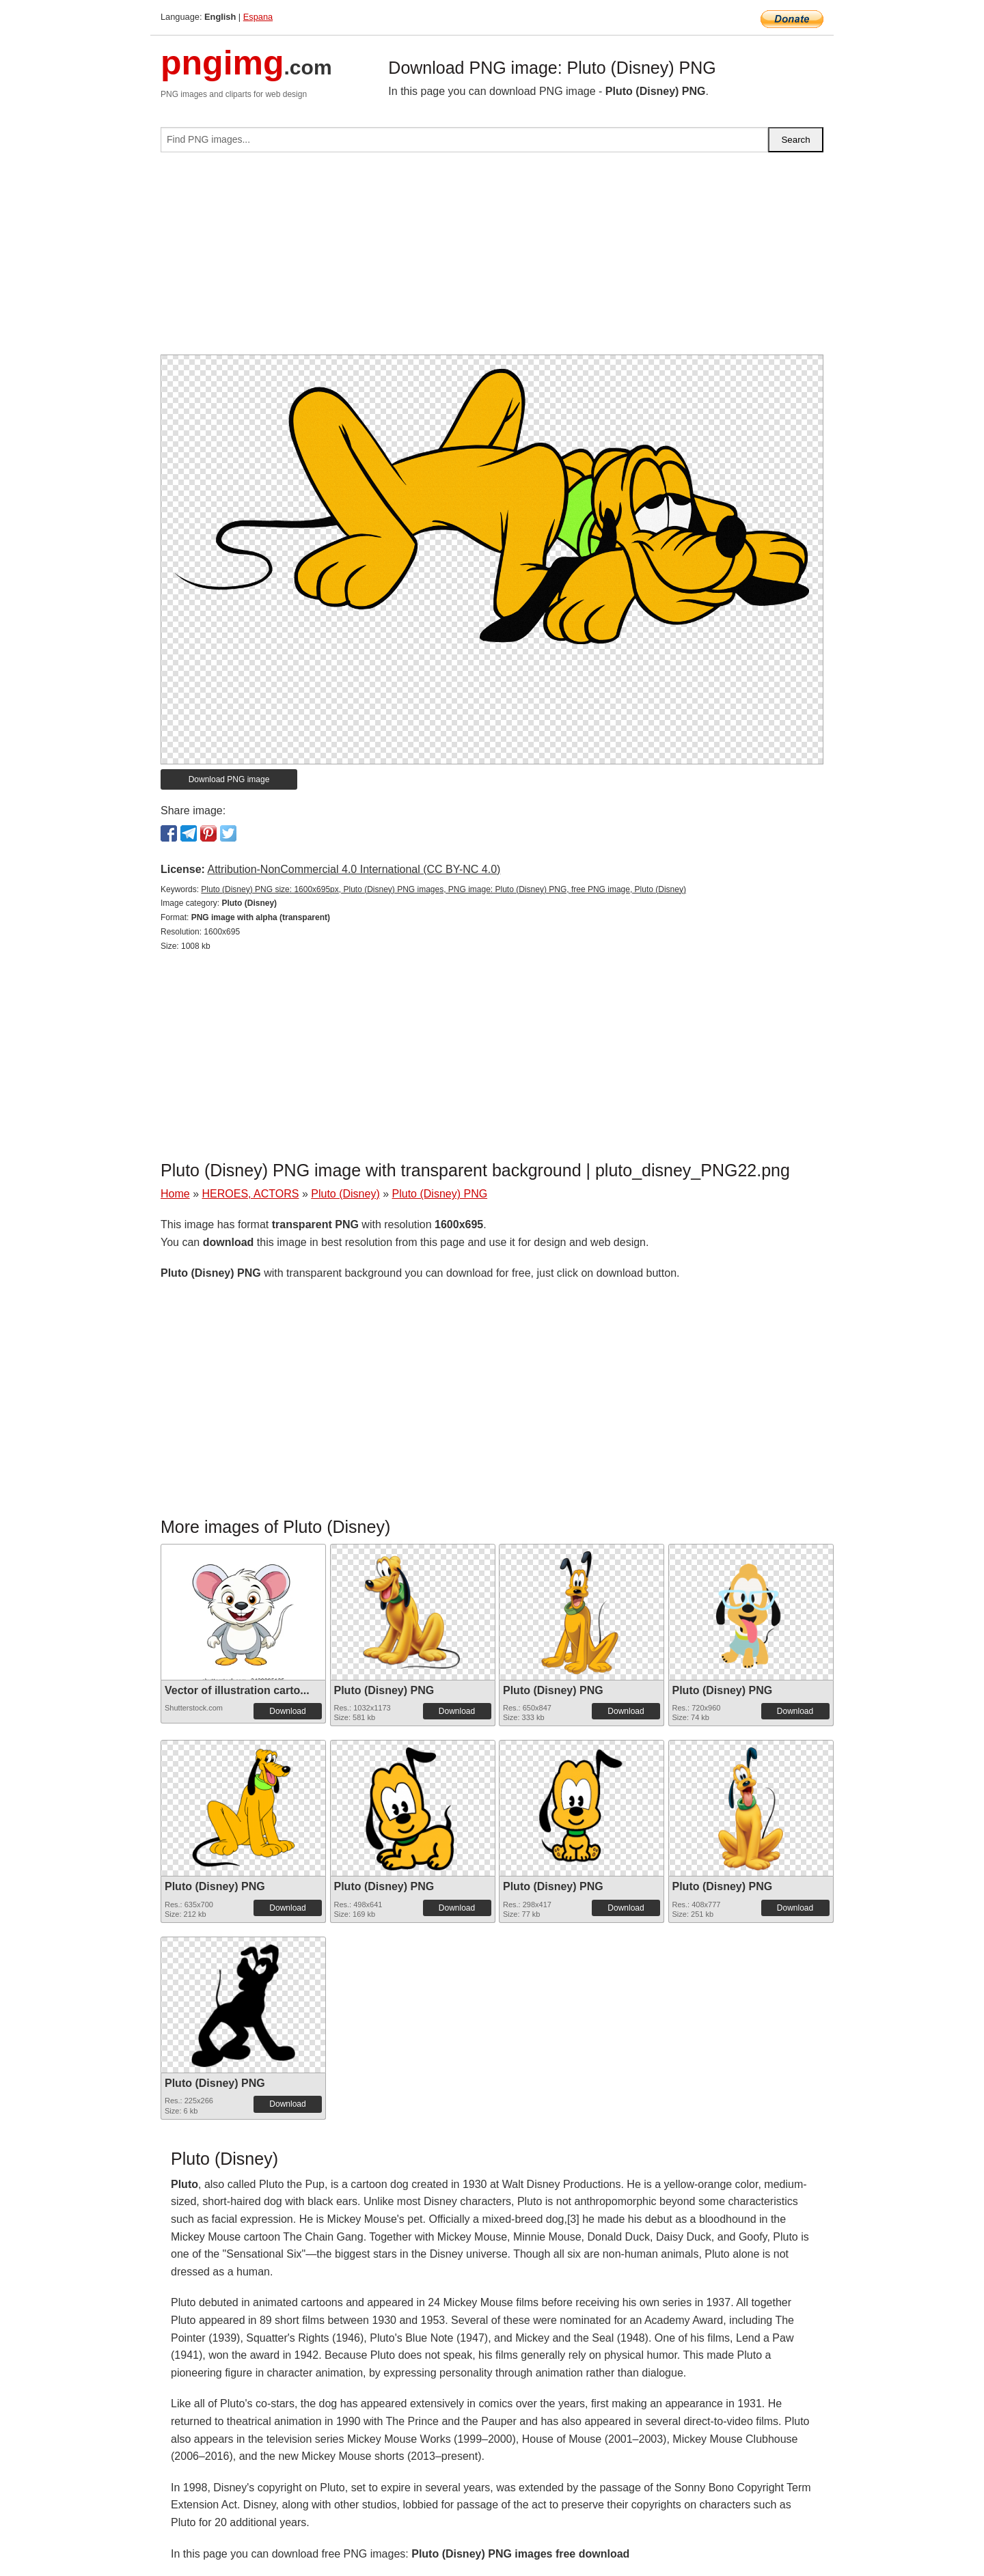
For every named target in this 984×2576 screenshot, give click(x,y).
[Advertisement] (492, 259)
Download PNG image (229, 779)
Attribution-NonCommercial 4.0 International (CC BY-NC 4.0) (353, 869)
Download (287, 1711)
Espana (258, 17)
